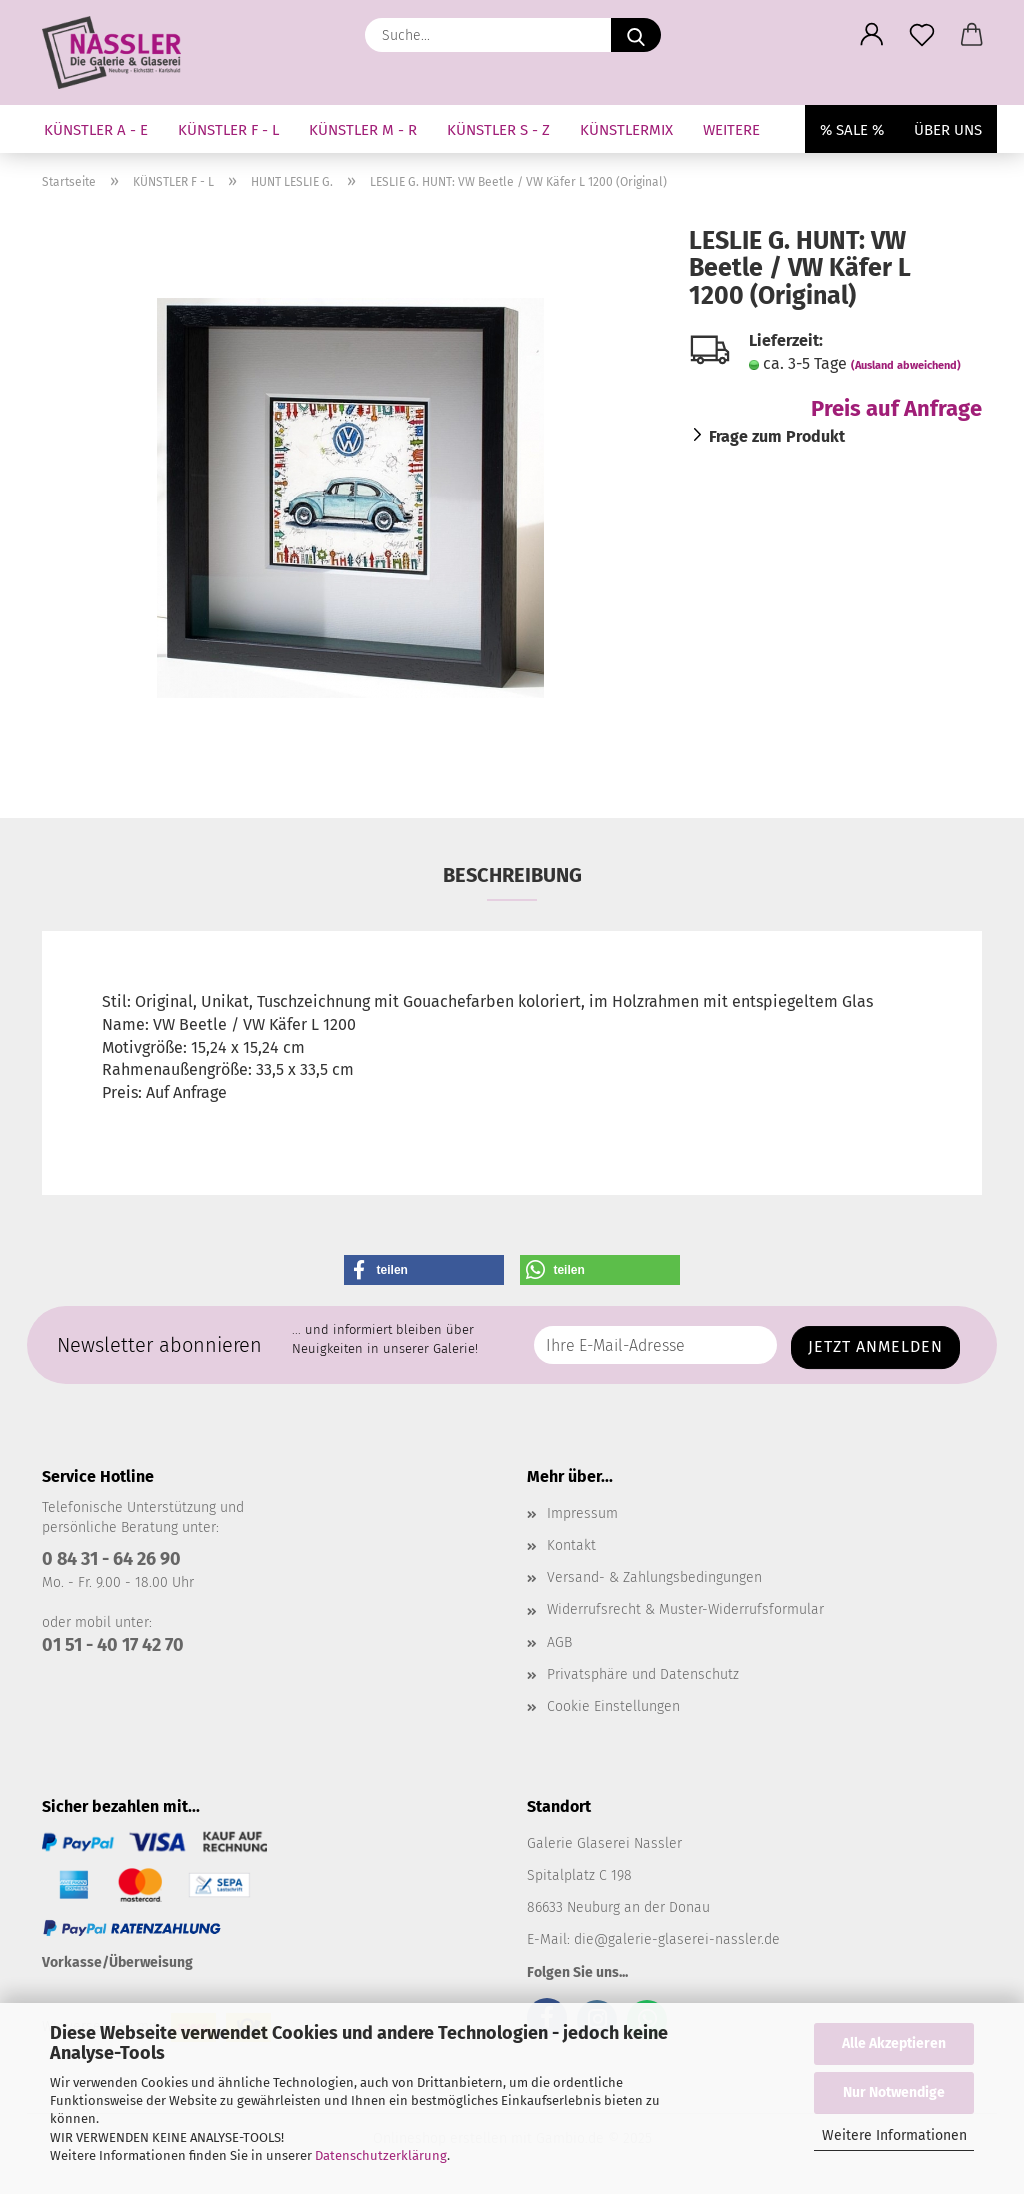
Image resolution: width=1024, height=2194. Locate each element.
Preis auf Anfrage (896, 408)
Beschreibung (512, 875)
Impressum (582, 1513)
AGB (559, 1642)
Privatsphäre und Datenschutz (643, 1674)
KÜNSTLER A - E (96, 130)
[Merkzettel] (922, 35)
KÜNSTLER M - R (363, 130)
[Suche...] (636, 35)
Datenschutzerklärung (381, 2155)
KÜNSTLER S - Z (498, 130)
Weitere (731, 130)
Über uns (948, 130)
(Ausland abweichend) (906, 365)
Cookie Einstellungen (613, 1706)
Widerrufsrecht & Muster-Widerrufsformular (685, 1609)
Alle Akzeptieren (894, 2043)
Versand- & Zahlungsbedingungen (654, 1577)
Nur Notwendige (894, 2092)
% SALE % (852, 130)
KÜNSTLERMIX (626, 130)
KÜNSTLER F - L (228, 130)
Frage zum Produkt (777, 436)
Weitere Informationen (894, 2135)
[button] (872, 35)
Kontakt (571, 1545)
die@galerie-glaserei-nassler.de (677, 1939)
